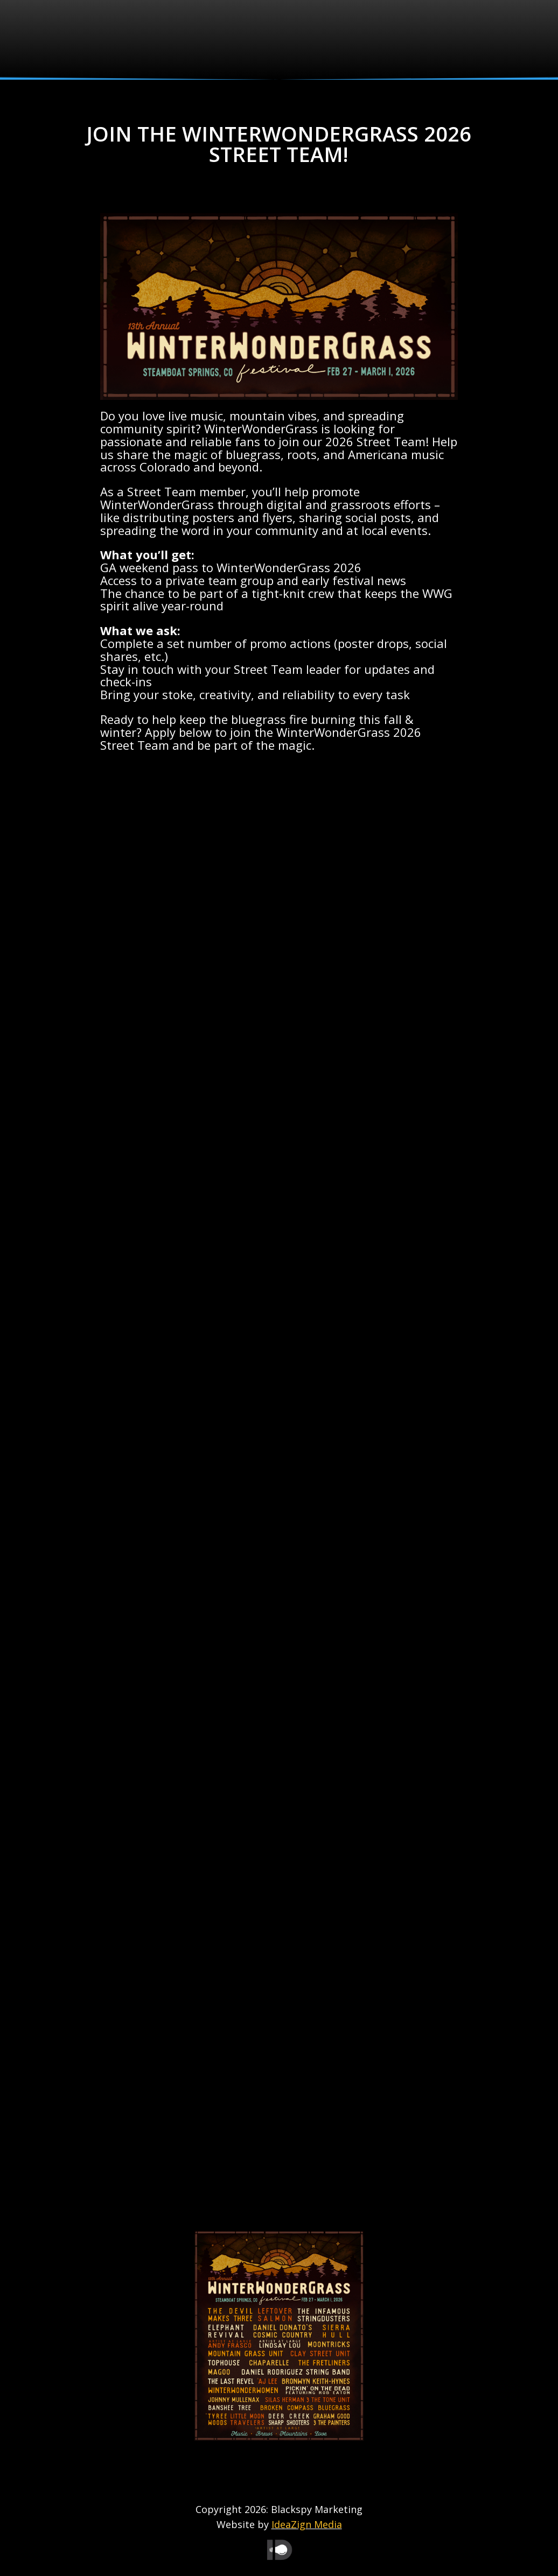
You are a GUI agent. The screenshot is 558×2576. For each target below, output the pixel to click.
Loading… (278, 1494)
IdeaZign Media (306, 2524)
